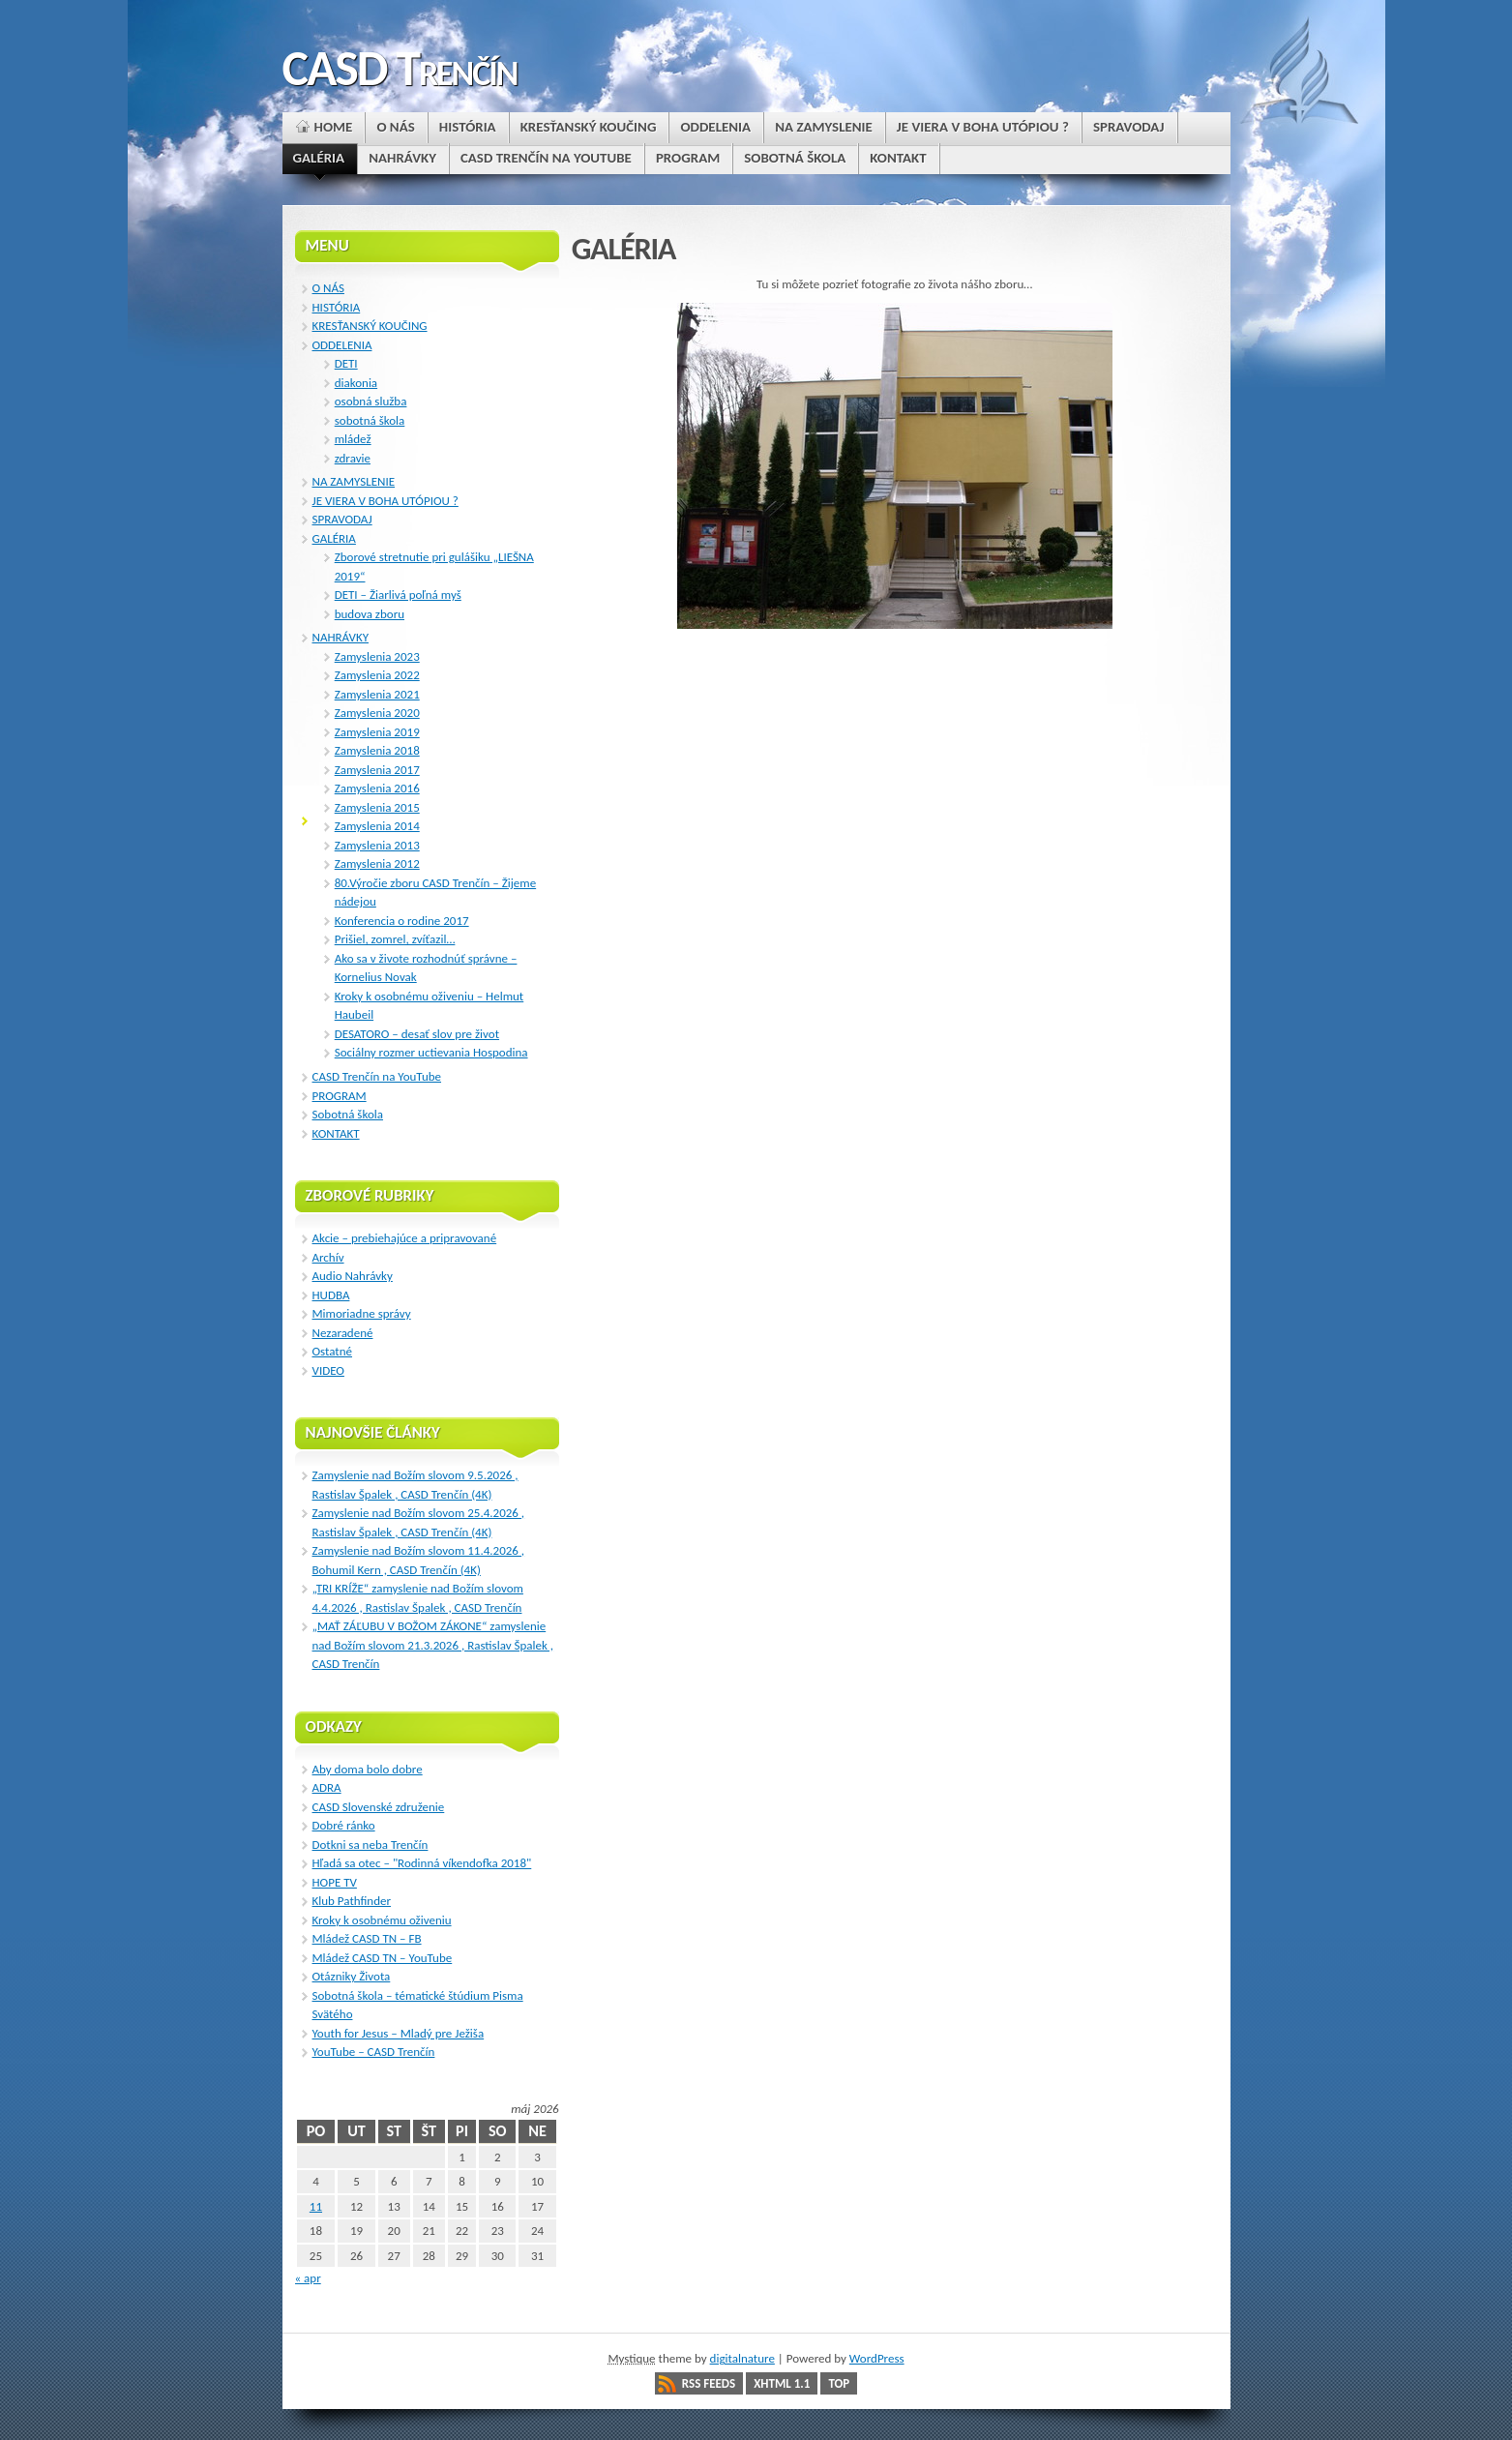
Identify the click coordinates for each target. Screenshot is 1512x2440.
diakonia (356, 382)
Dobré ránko (343, 1825)
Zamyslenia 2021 (377, 694)
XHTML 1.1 (782, 2383)
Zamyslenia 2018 (377, 750)
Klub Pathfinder (352, 1900)
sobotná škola (370, 420)
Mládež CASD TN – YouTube (382, 1957)
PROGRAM (339, 1095)
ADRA (326, 1787)
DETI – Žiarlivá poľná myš (398, 594)
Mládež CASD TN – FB (367, 1938)
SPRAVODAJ (342, 519)
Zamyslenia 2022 (377, 675)
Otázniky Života (351, 1976)
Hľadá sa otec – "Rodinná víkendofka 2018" (422, 1863)
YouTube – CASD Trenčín (373, 2051)
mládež (353, 438)
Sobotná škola (348, 1114)
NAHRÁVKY (341, 637)
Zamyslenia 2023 (377, 656)
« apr (308, 2278)
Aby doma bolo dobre (367, 1769)
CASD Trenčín (400, 68)
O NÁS (328, 288)
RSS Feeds (708, 2383)
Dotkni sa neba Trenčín (370, 1844)
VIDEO (328, 1370)
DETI (346, 363)
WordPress (876, 2358)
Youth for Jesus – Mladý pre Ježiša (398, 2033)
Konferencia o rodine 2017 (402, 920)
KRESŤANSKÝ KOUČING (370, 325)
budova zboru (369, 614)
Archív (328, 1257)
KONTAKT (336, 1133)
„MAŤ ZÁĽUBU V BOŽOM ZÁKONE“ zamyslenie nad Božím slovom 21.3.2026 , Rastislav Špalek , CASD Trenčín (433, 1645)
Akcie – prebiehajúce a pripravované (404, 1238)
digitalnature (742, 2358)
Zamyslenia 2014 (377, 825)
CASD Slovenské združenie (378, 1807)
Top (838, 2383)
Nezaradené (342, 1332)
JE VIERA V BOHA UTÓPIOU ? (385, 500)
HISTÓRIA (336, 307)
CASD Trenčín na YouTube (377, 1076)
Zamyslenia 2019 (377, 732)
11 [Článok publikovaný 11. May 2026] (316, 2206)
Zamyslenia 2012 (377, 863)
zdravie (353, 458)
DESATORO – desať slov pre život (417, 1034)
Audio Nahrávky (352, 1275)
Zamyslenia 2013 (377, 845)
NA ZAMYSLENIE (354, 481)
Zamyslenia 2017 (377, 769)
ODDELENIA (342, 345)
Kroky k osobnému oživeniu (382, 1920)
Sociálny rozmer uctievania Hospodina (431, 1052)
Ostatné (332, 1351)
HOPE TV (334, 1882)
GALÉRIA (334, 538)
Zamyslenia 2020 (377, 712)
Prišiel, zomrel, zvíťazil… (395, 939)
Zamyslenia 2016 (377, 788)
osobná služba (371, 401)
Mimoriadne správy (361, 1313)
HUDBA (331, 1295)
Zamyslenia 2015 (377, 807)
